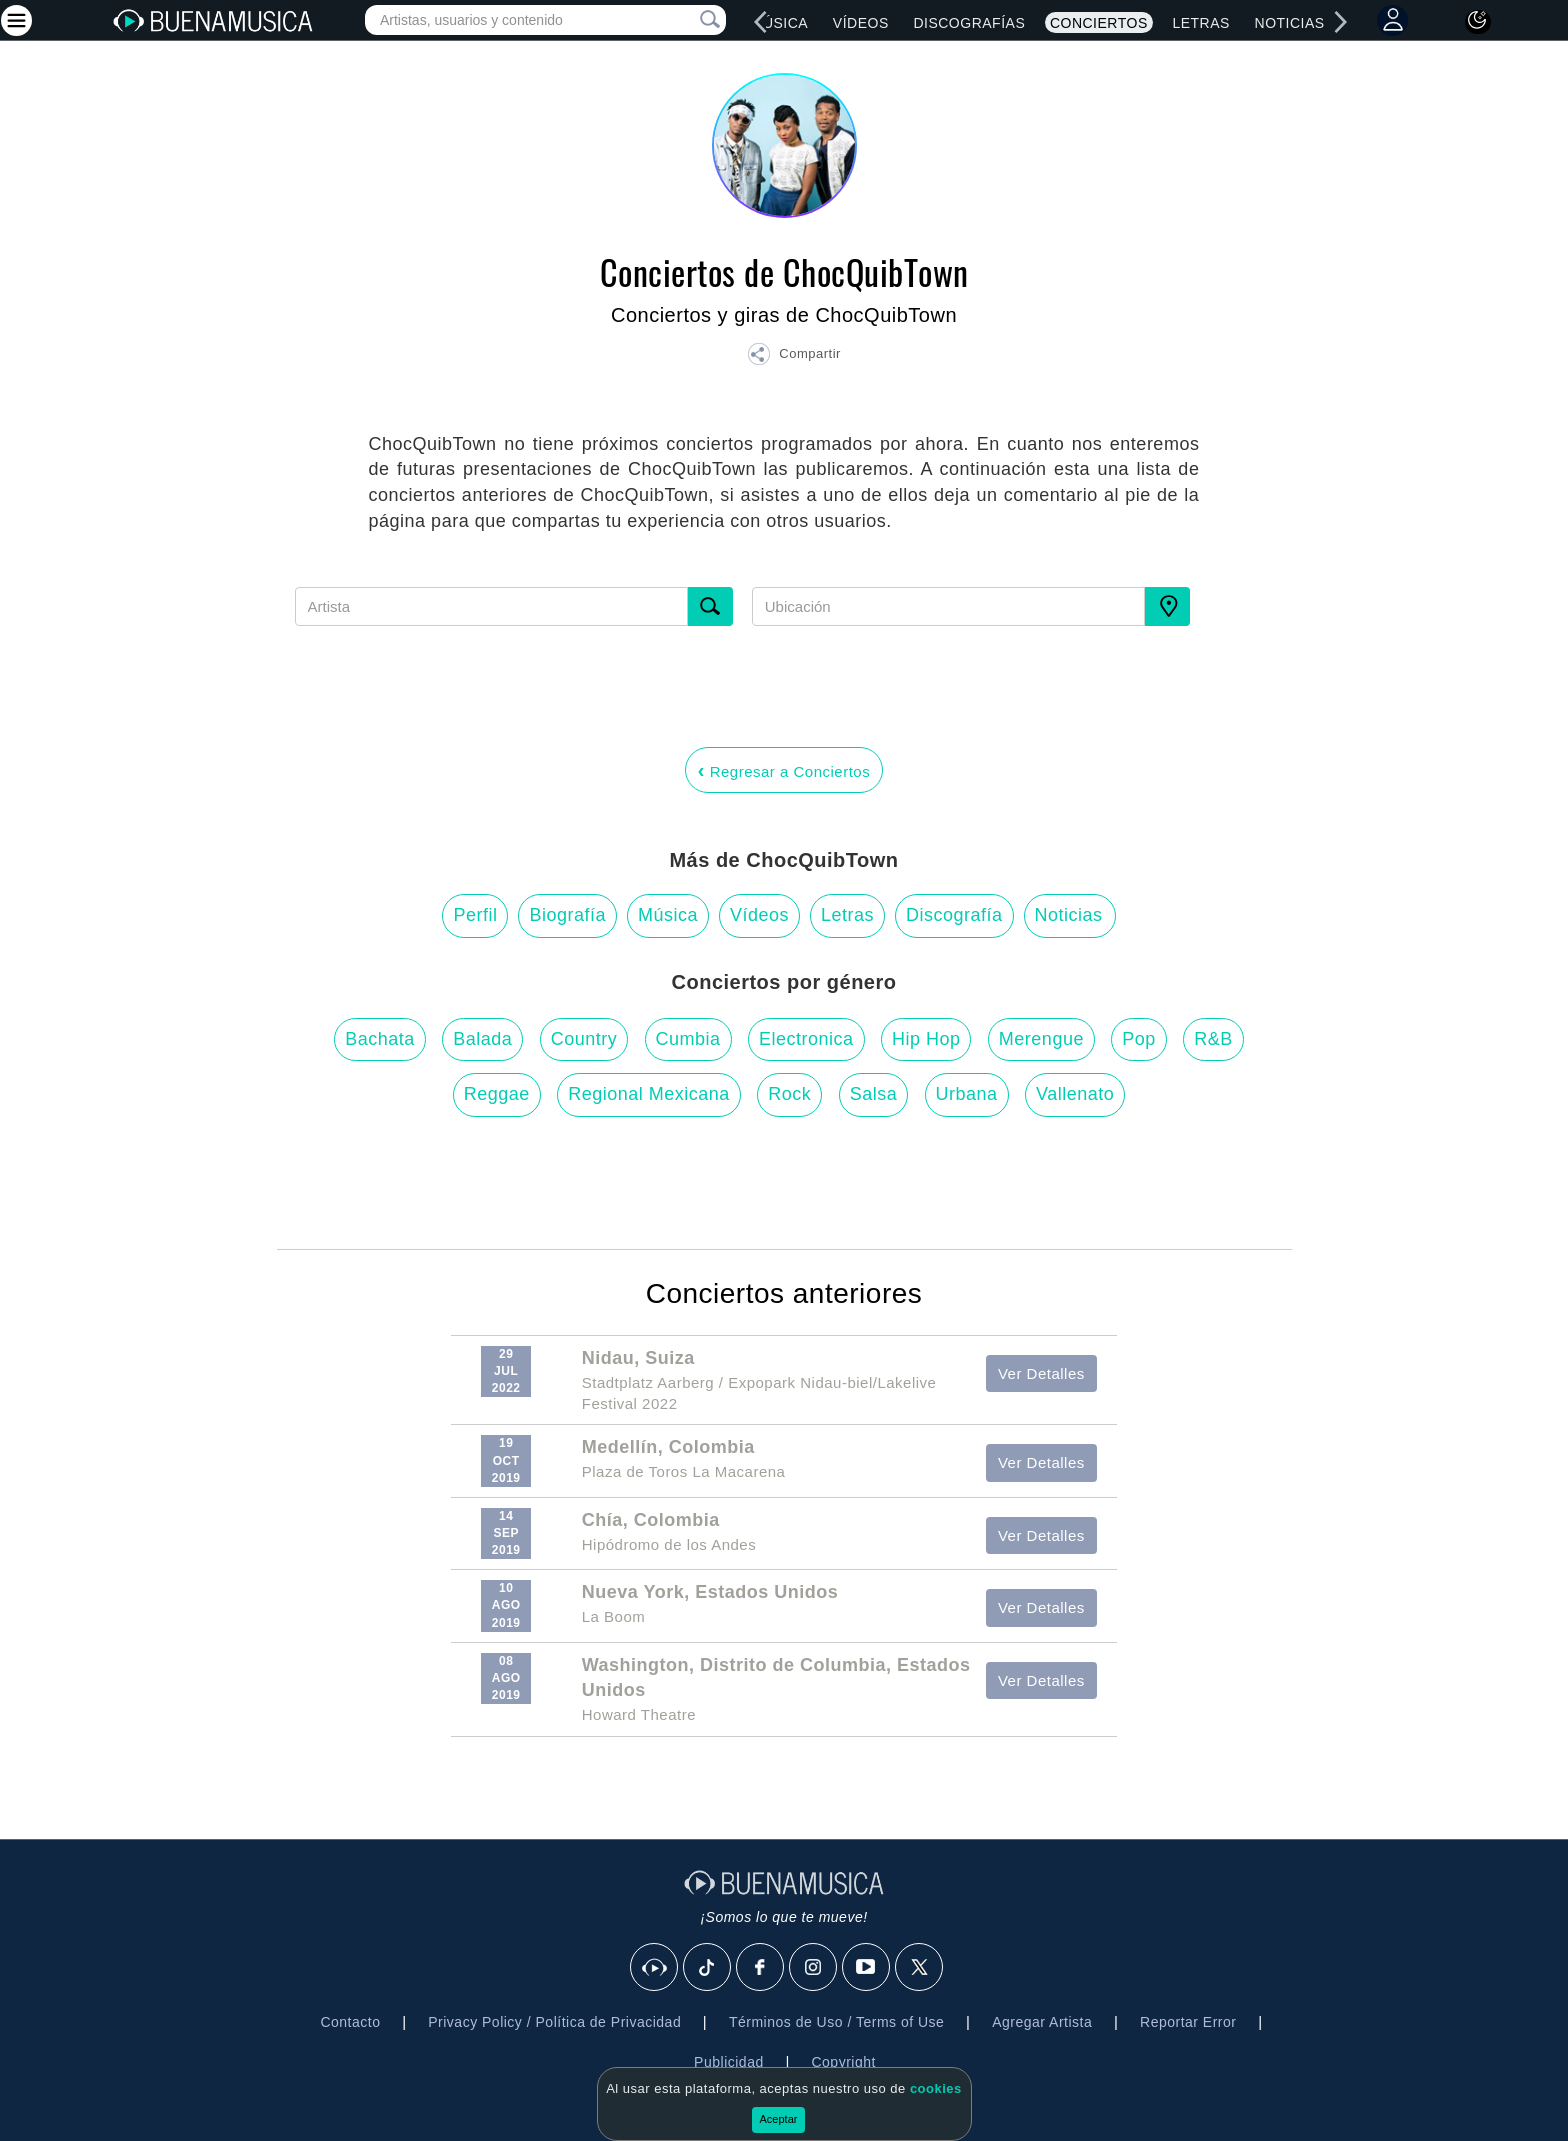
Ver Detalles (1041, 1373)
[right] (1340, 22)
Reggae (497, 1094)
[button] (794, 357)
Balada (482, 1039)
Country (584, 1039)
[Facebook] (761, 1968)
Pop (1139, 1039)
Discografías (969, 23)
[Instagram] (814, 1968)
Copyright (843, 2062)
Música (779, 23)
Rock (789, 1094)
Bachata (380, 1039)
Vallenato (1075, 1094)
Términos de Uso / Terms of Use (836, 2022)
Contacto (350, 2022)
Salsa (874, 1094)
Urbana (967, 1094)
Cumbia (688, 1039)
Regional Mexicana (649, 1094)
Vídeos (861, 23)
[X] (920, 1968)
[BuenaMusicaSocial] (655, 1968)
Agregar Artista (1042, 2022)
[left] (761, 22)
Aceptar (779, 2119)
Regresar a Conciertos (784, 770)
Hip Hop (926, 1039)
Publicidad (729, 2062)
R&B (1213, 1039)
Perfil (475, 915)
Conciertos (1099, 23)
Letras (1200, 23)
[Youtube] (867, 1968)
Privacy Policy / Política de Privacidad (554, 2022)
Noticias (1290, 23)
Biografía (567, 915)
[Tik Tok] (708, 1968)
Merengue (1041, 1039)
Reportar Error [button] (1188, 2022)
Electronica (806, 1039)
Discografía (954, 915)
